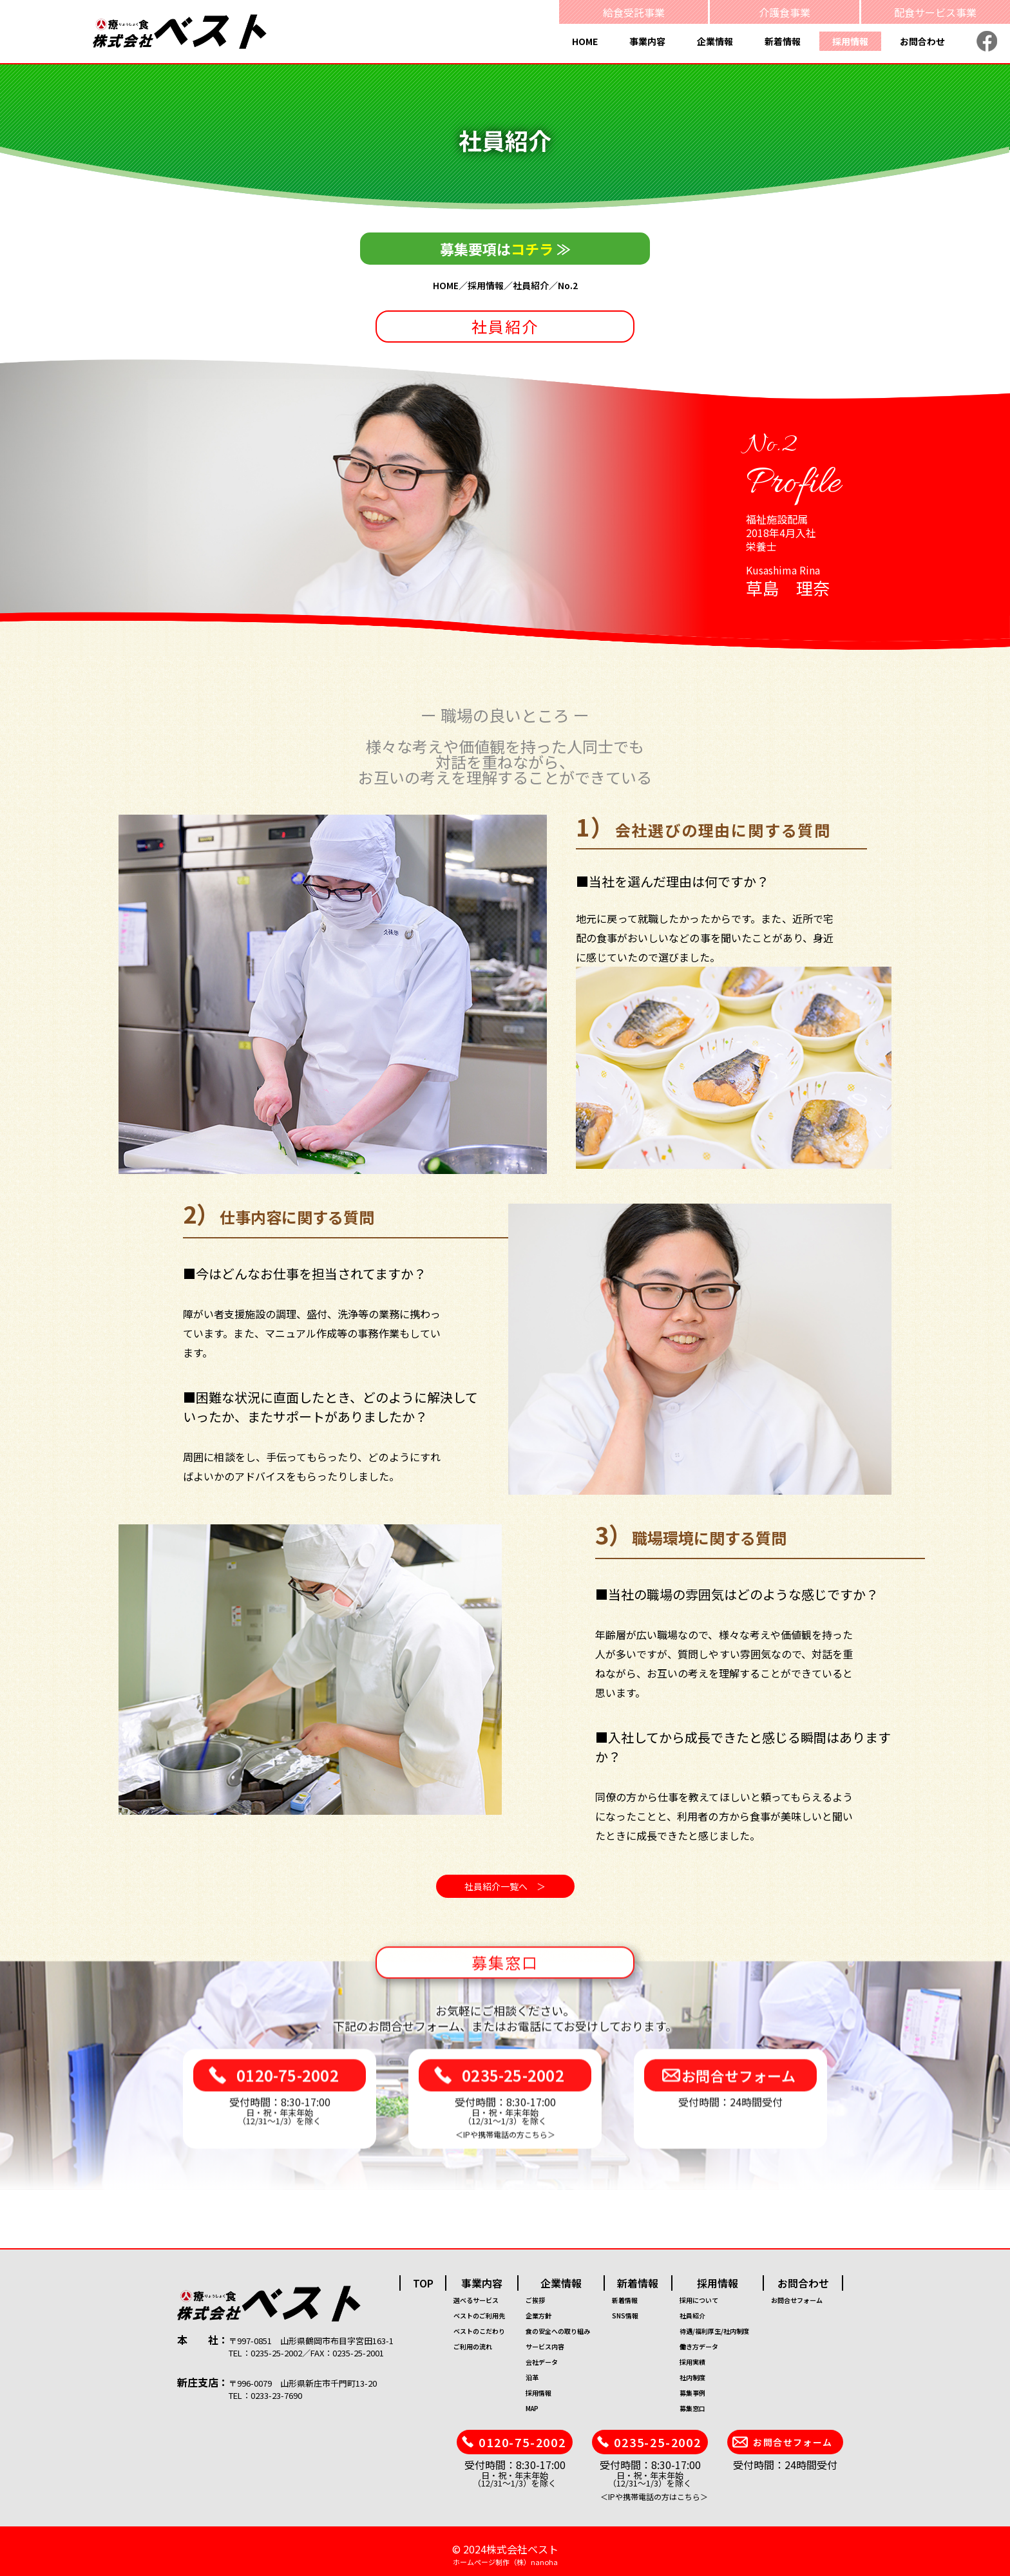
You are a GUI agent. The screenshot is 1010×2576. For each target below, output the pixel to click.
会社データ (542, 2362)
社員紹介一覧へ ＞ (505, 1886)
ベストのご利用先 (479, 2315)
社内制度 (692, 2377)
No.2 (568, 285)
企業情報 (715, 41)
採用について (699, 2300)
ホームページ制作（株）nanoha (505, 2562)
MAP (532, 2408)
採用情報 (850, 41)
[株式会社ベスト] (307, 2303)
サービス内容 (545, 2346)
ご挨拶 (535, 2300)
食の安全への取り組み (558, 2331)
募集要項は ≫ (505, 248)
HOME (585, 41)
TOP (423, 2283)
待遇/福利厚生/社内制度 (714, 2331)
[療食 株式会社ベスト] (180, 31)
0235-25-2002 (513, 2092)
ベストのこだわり (479, 2331)
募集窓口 (692, 2408)
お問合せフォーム (738, 2092)
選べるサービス (476, 2300)
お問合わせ (922, 41)
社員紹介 (531, 285)
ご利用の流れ (472, 2346)
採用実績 (692, 2362)
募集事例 (692, 2393)
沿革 (532, 2377)
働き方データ (699, 2346)
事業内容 (647, 41)
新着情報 (783, 41)
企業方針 (538, 2315)
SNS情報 (625, 2315)
